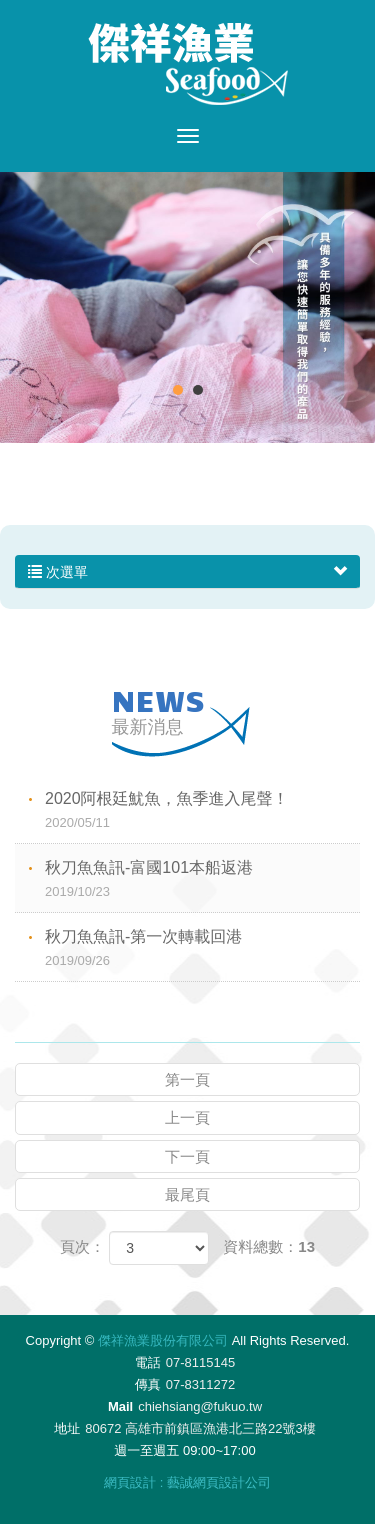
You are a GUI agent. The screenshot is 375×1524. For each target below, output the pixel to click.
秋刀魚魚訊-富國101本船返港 (202, 880)
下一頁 (187, 1156)
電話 (148, 1362)
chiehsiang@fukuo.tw (200, 1406)
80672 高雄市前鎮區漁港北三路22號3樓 (200, 1428)
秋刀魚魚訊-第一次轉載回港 (202, 949)
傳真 (148, 1384)
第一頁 (187, 1079)
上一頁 (187, 1117)
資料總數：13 (269, 1246)
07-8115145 (200, 1362)
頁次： (82, 1246)
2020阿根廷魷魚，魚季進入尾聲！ (202, 811)
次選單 (187, 572)
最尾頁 (187, 1194)
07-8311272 (200, 1384)
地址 (67, 1428)
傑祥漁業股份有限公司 (188, 64)
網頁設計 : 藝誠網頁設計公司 (187, 1482)
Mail (120, 1406)
